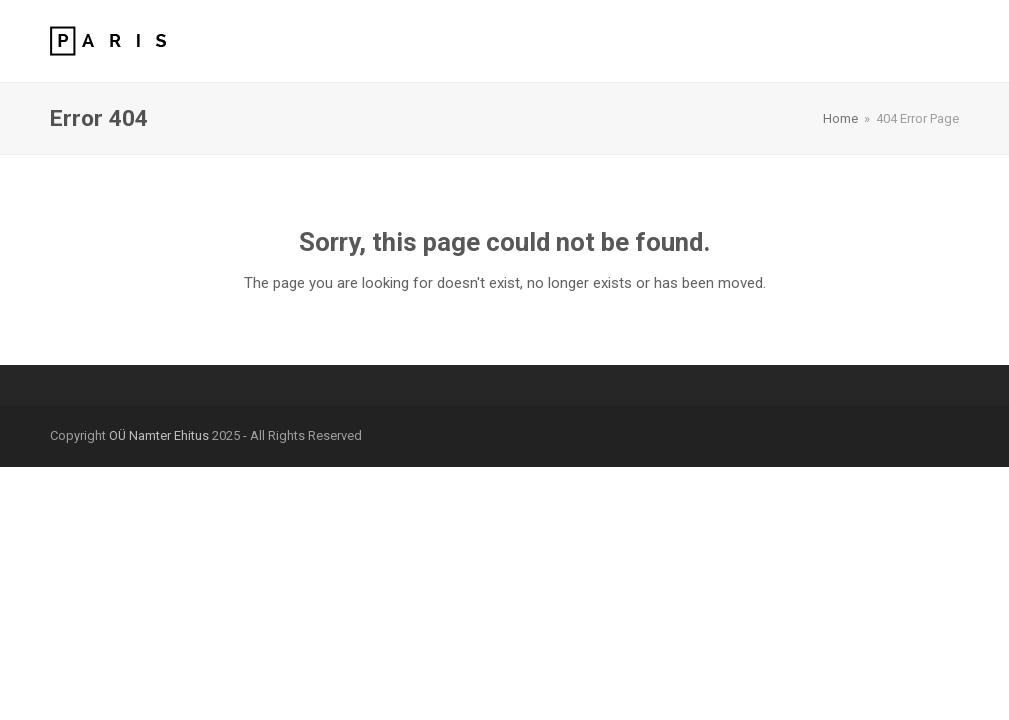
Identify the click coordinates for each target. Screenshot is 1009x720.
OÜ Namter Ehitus (159, 435)
